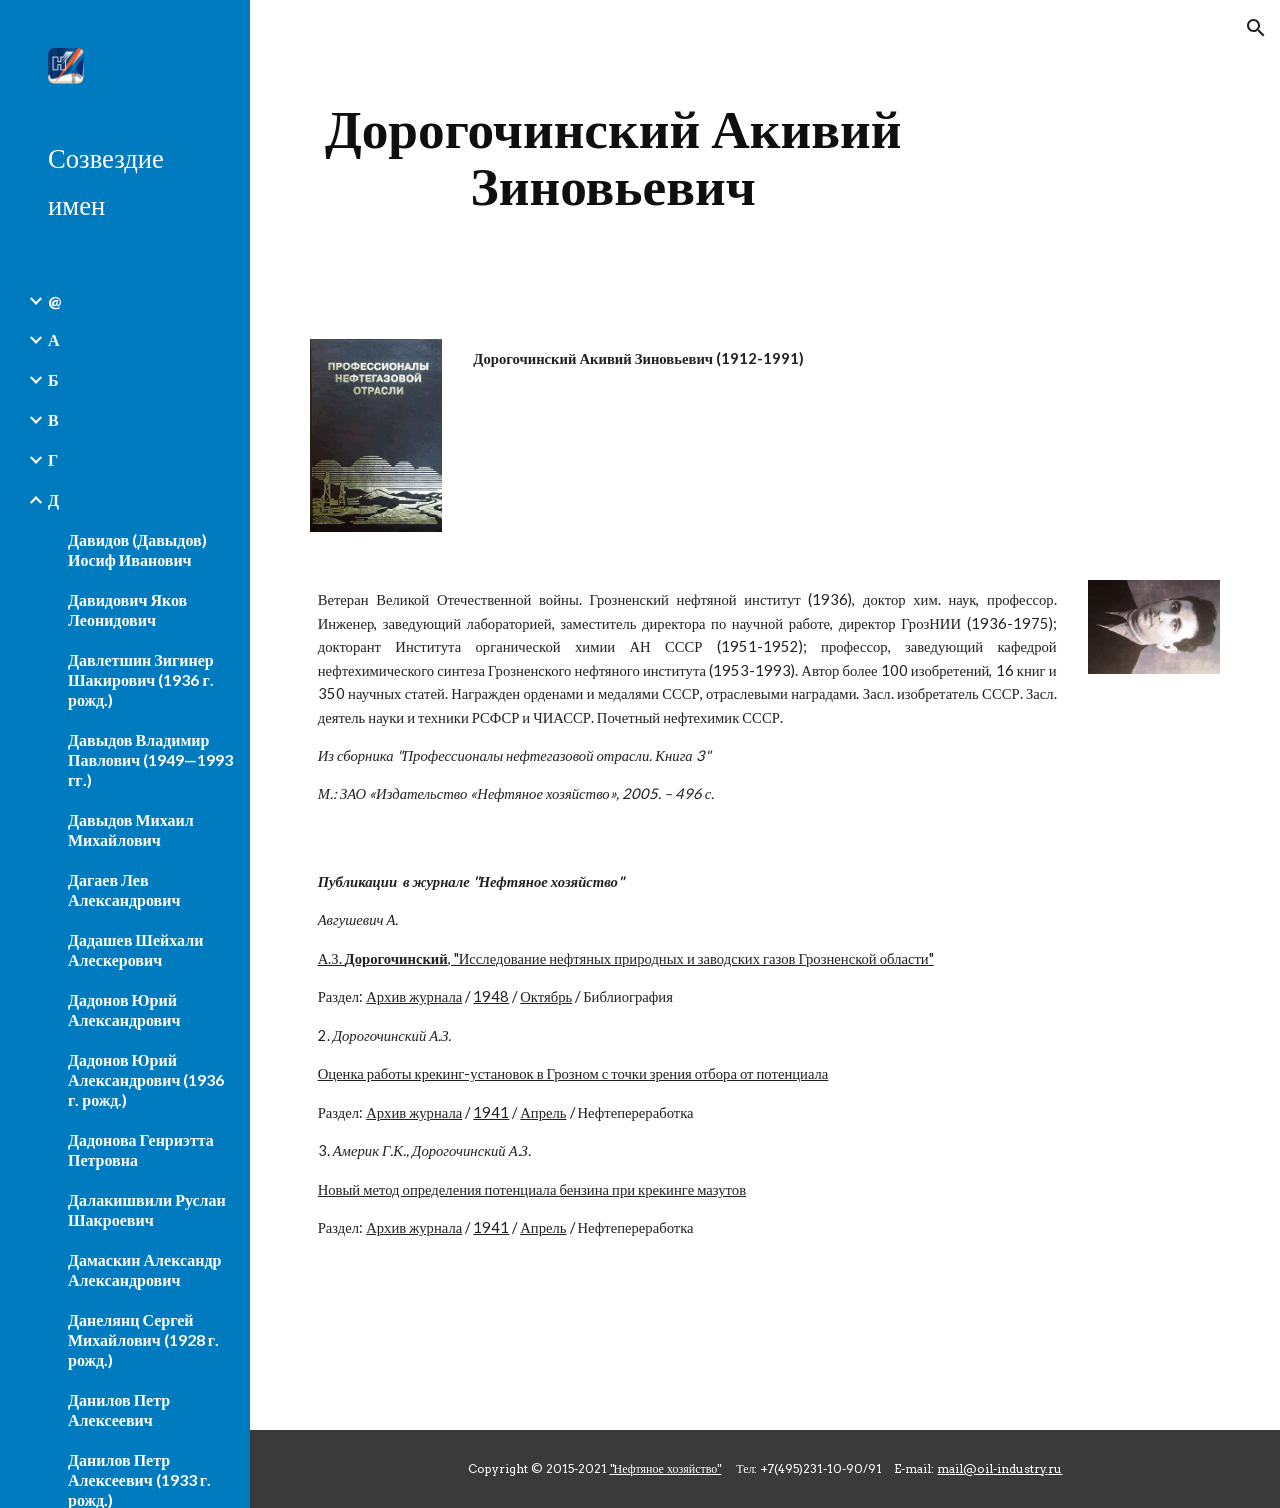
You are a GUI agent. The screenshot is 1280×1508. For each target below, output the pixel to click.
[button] (1256, 28)
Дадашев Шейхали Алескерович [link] (135, 949)
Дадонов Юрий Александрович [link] (124, 1009)
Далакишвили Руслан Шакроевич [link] (147, 1209)
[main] (613, 157)
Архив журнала (414, 996)
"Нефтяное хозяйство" (666, 1468)
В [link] (53, 419)
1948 (491, 996)
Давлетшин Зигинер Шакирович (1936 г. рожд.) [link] (141, 679)
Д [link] (53, 499)
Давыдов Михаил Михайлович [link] (131, 829)
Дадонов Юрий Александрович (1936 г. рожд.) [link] (146, 1079)
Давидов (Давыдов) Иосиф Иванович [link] (137, 549)
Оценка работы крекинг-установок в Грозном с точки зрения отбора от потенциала (573, 1073)
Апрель (543, 1112)
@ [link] (54, 300)
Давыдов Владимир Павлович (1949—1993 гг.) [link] (150, 759)
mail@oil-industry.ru (999, 1468)
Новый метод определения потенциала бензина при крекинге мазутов (532, 1189)
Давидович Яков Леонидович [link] (127, 609)
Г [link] (53, 459)
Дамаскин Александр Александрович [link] (145, 1269)
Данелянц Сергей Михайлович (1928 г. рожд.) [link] (143, 1339)
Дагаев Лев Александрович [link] (124, 889)
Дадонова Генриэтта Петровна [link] (141, 1149)
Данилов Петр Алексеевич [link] (119, 1409)
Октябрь (546, 996)
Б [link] (53, 379)
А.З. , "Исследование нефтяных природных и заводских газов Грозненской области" (626, 958)
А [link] (54, 339)
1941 (491, 1112)
